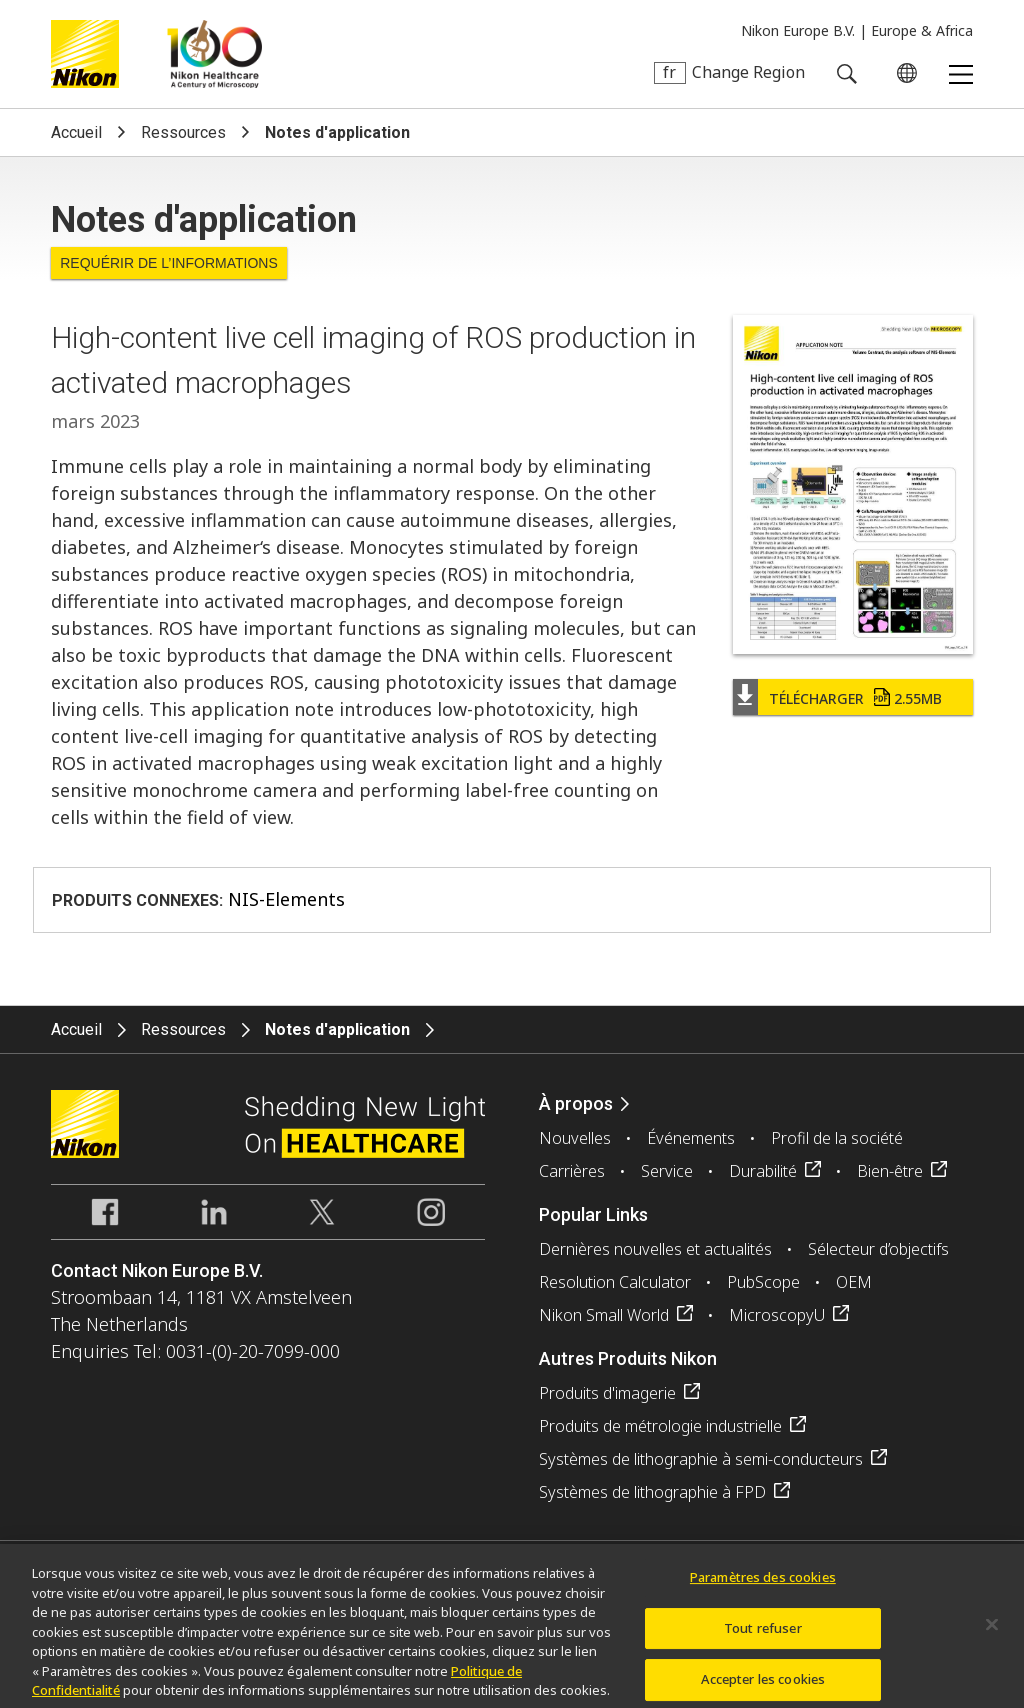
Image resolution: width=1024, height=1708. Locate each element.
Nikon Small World (604, 1315)
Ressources (183, 132)
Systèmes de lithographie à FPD (652, 1492)
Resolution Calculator (615, 1282)
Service (667, 1171)
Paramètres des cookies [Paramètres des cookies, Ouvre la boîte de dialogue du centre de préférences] (763, 1585)
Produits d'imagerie (607, 1393)
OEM (854, 1282)
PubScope (763, 1282)
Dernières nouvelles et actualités (655, 1249)
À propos (576, 1103)
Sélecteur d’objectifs (878, 1249)
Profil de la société (837, 1138)
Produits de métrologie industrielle (660, 1426)
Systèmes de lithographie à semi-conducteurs (701, 1459)
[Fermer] (992, 1633)
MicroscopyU (777, 1315)
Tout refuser (763, 1636)
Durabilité (763, 1171)
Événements (691, 1138)
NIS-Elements (286, 899)
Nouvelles (575, 1138)
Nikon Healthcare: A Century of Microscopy (214, 54)
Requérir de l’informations (169, 263)
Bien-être (890, 1171)
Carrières (572, 1171)
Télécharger (855, 698)
